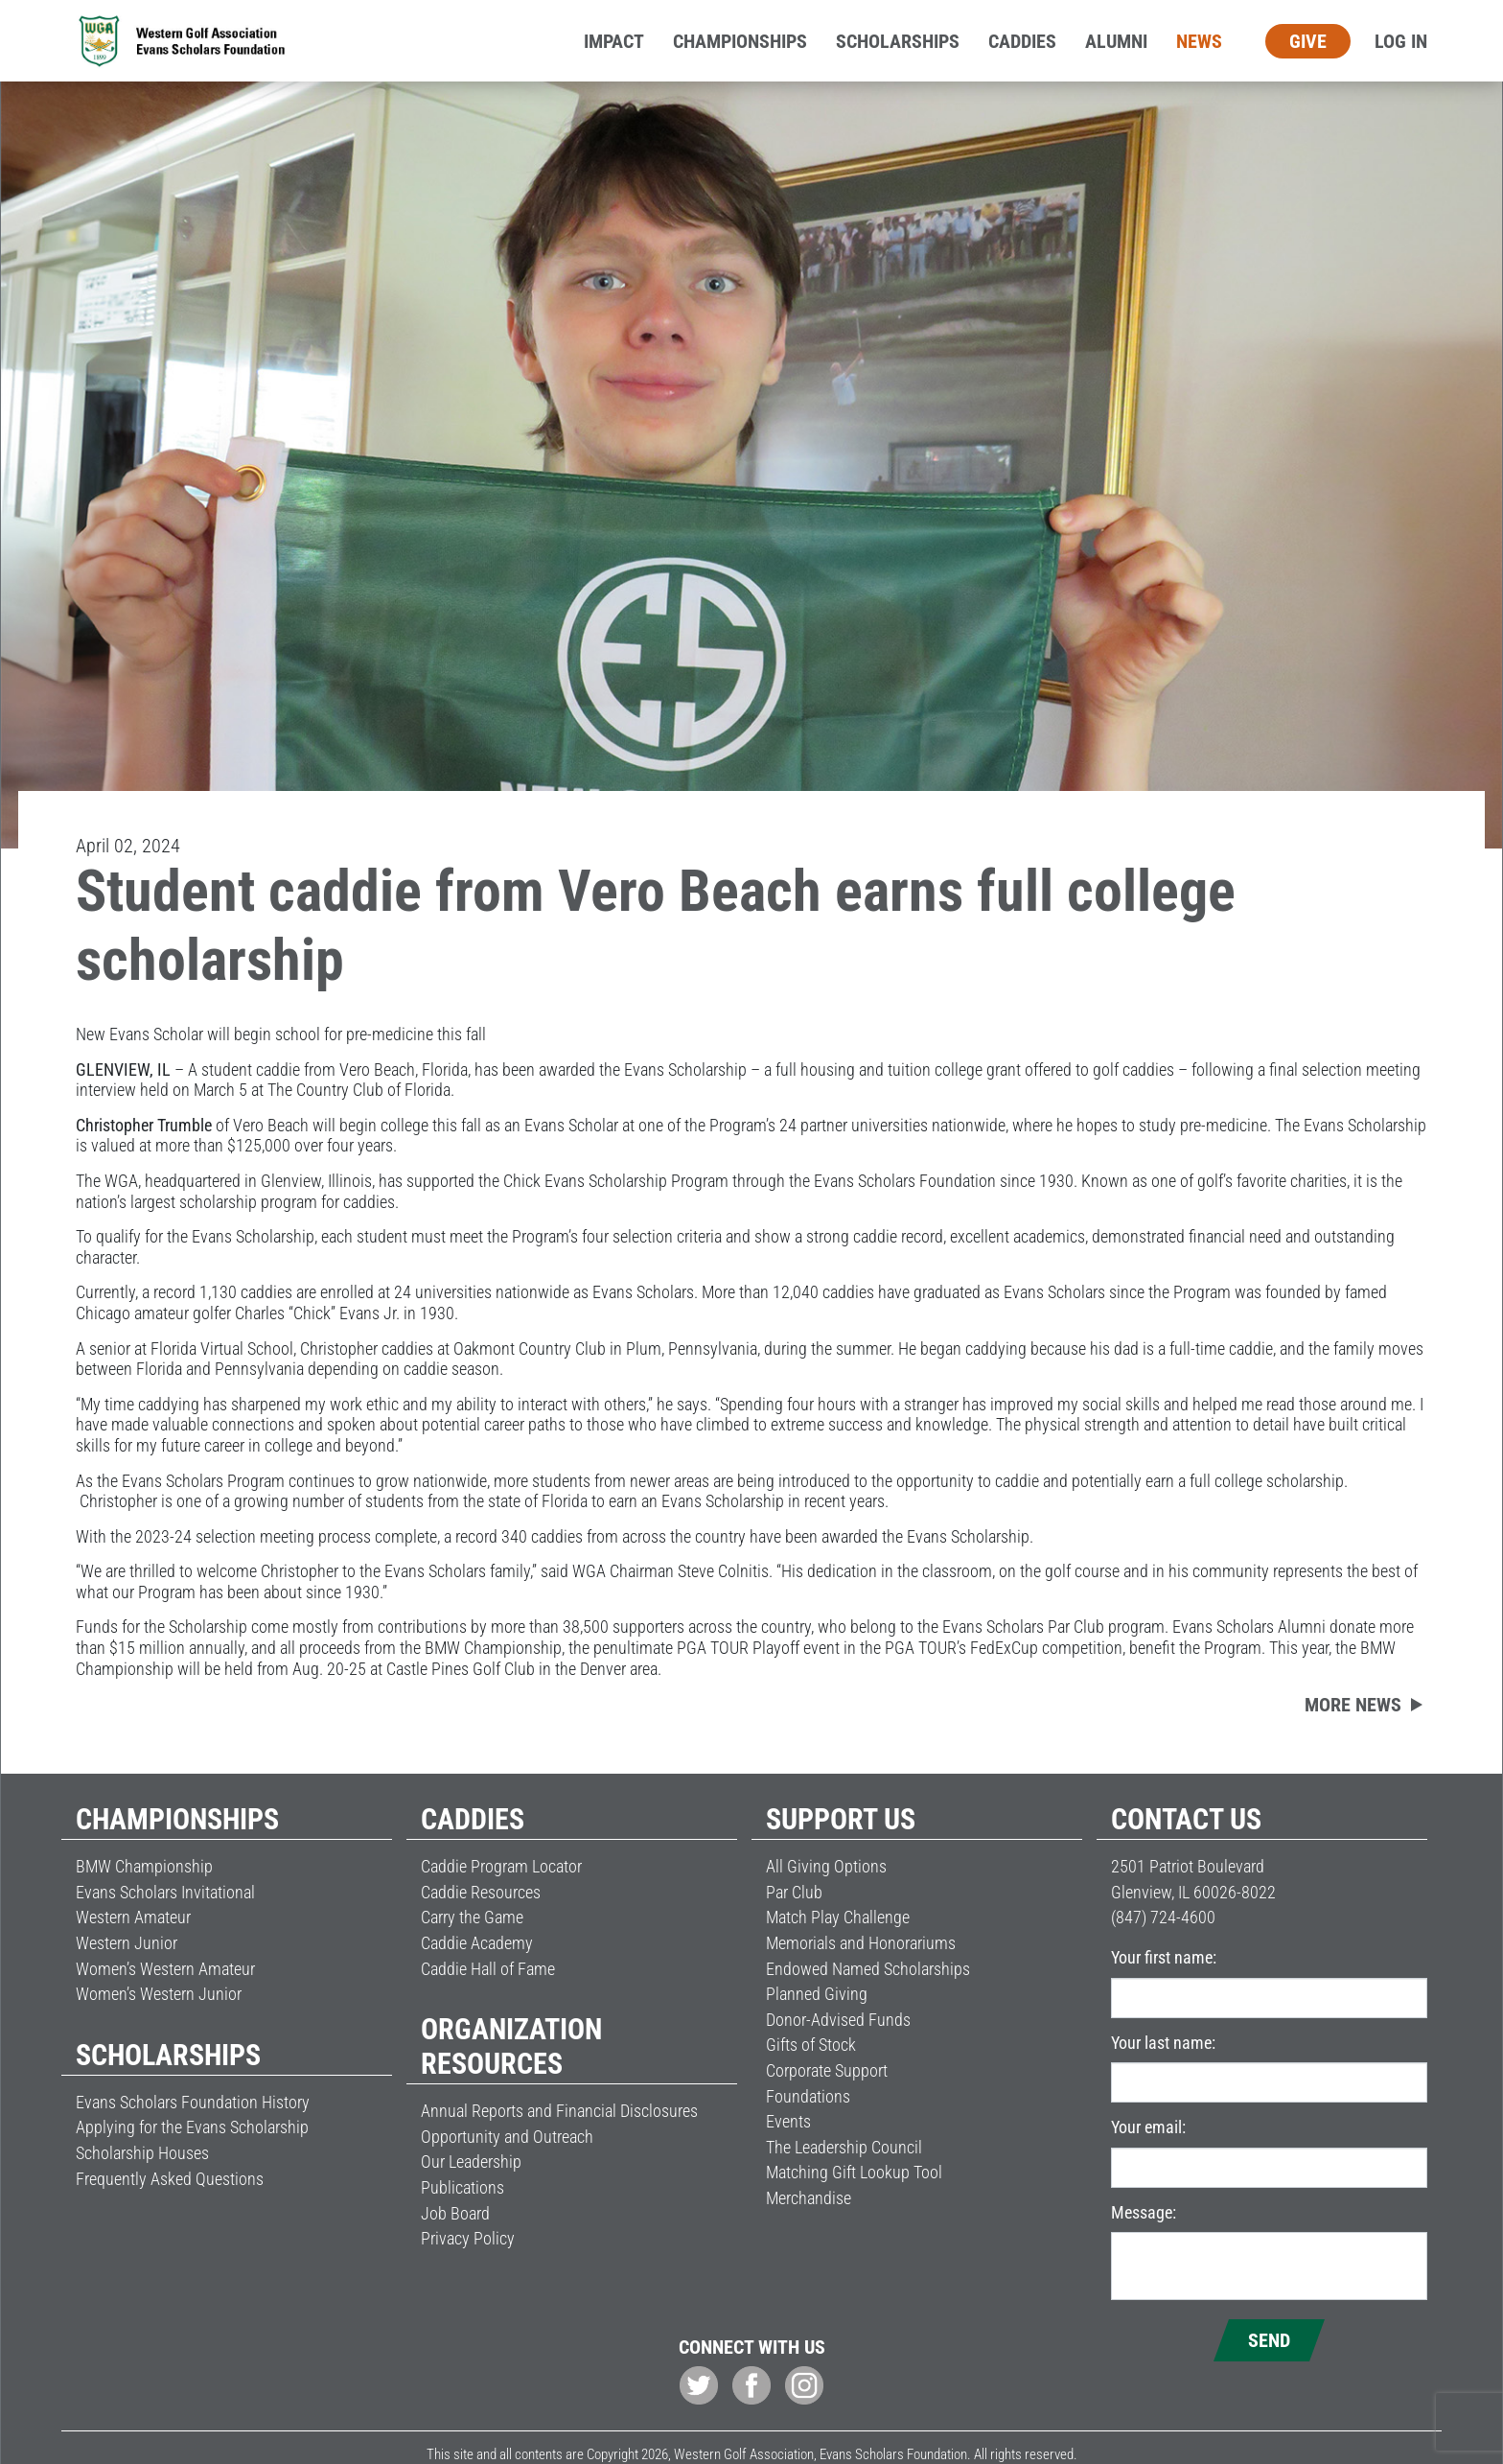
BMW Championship (144, 1866)
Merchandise (808, 2198)
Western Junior (126, 1943)
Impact (614, 41)
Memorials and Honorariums (861, 1943)
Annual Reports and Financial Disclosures (559, 2111)
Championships (740, 41)
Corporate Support (827, 2070)
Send (1269, 2340)
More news (1353, 1704)
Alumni (1116, 41)
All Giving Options (826, 1866)
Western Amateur (133, 1917)
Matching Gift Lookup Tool (854, 2172)
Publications (462, 2187)
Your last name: (1163, 2043)
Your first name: (1163, 1957)
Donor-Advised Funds (838, 2020)
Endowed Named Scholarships (868, 1969)
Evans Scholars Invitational (165, 1892)
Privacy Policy (468, 2238)
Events (788, 2121)
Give (1308, 41)
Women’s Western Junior (159, 1994)
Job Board (455, 2213)
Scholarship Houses (142, 2153)
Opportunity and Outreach (507, 2137)
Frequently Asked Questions (170, 2179)
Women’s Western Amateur (165, 1969)
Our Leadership (471, 2161)
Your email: (1148, 2127)
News (1199, 41)
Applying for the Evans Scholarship (192, 2127)
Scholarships (898, 41)
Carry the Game (472, 1917)
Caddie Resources (481, 1892)
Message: (1143, 2212)
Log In (1401, 41)
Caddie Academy (477, 1943)
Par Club (794, 1892)
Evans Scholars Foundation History (193, 2102)
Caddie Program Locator (501, 1866)
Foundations (808, 2096)
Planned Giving (816, 1994)
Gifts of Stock (811, 2044)
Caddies (1022, 41)
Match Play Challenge (838, 1917)
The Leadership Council (844, 2147)
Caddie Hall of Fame (488, 1969)
